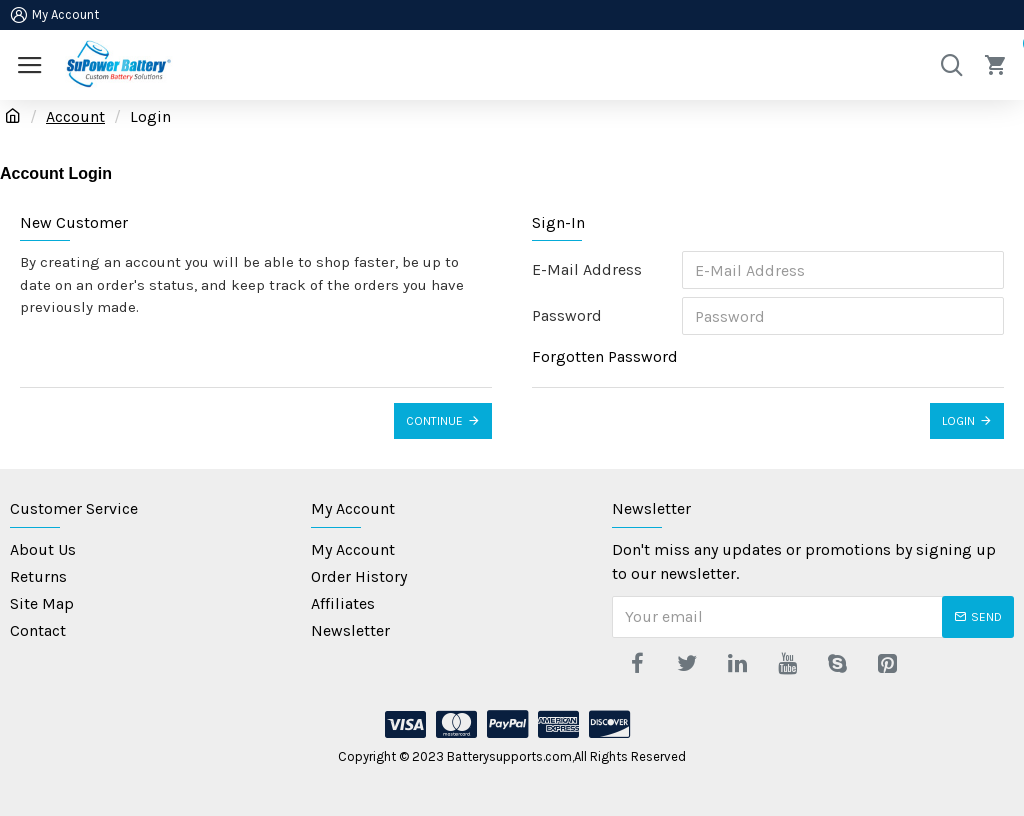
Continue (434, 421)
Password (567, 315)
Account (75, 116)
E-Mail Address (587, 269)
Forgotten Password (605, 356)
